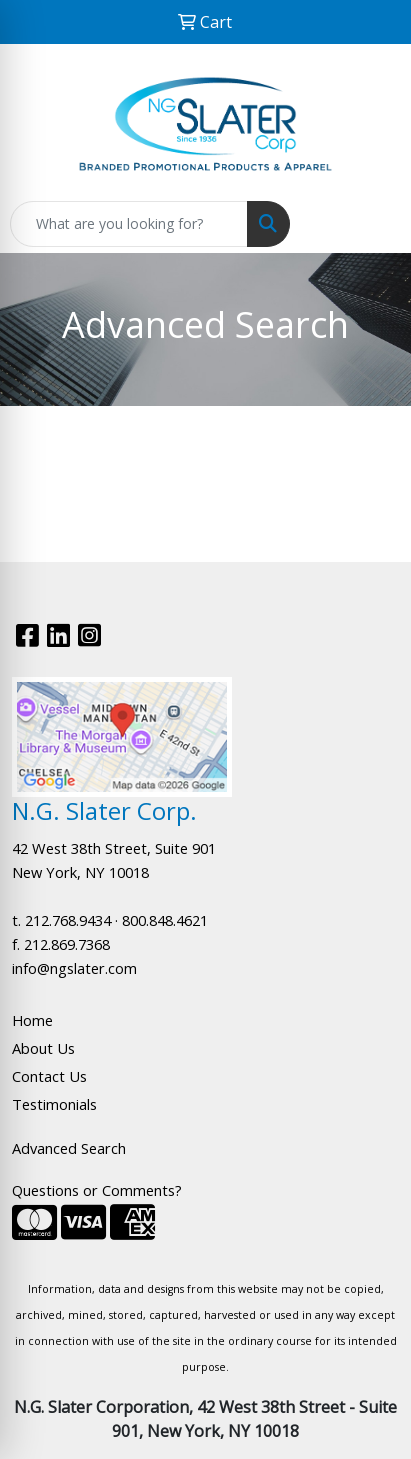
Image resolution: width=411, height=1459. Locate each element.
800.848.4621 (165, 920)
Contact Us (49, 1076)
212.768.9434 (68, 920)
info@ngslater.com (74, 968)
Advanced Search (69, 1148)
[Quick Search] (129, 224)
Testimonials (54, 1104)
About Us (43, 1048)
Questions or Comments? (97, 1190)
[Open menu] (371, 224)
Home (32, 1020)
